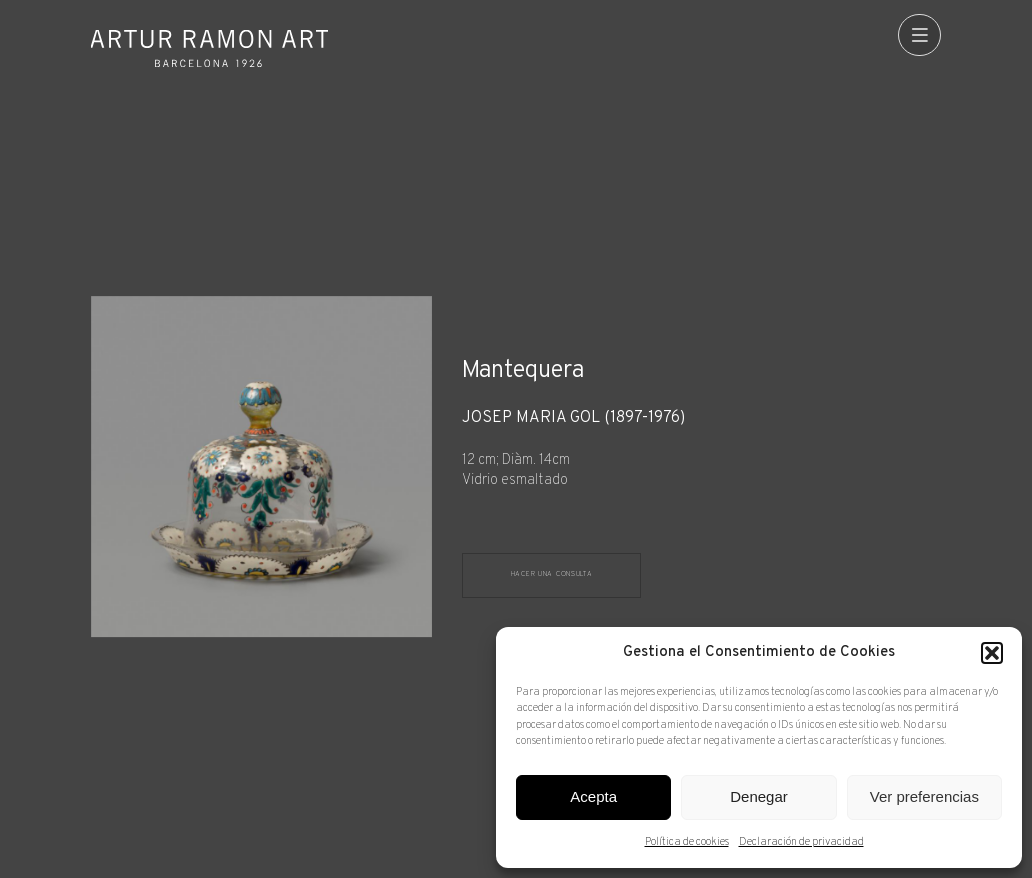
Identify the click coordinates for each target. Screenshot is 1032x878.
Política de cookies (687, 842)
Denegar (759, 796)
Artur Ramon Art (209, 48)
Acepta (593, 796)
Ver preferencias (924, 796)
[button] (992, 653)
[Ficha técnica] (701, 451)
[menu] (919, 35)
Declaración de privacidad (801, 842)
